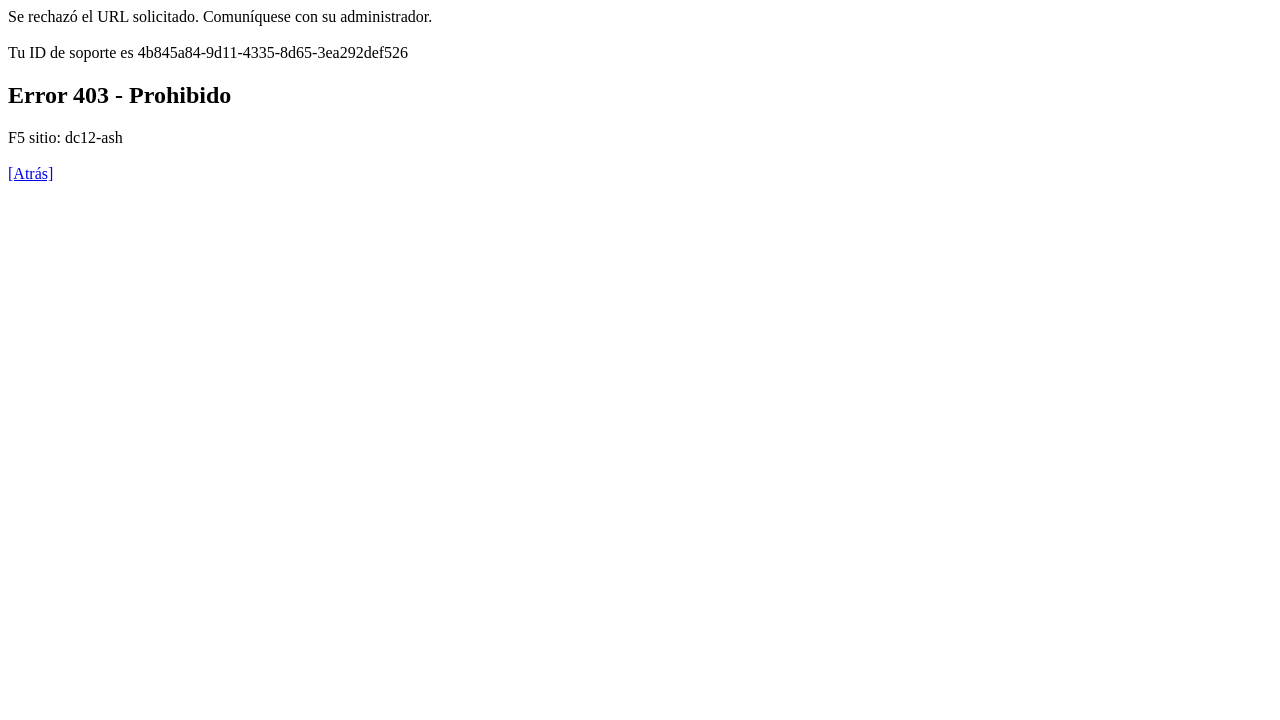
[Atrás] (30, 173)
